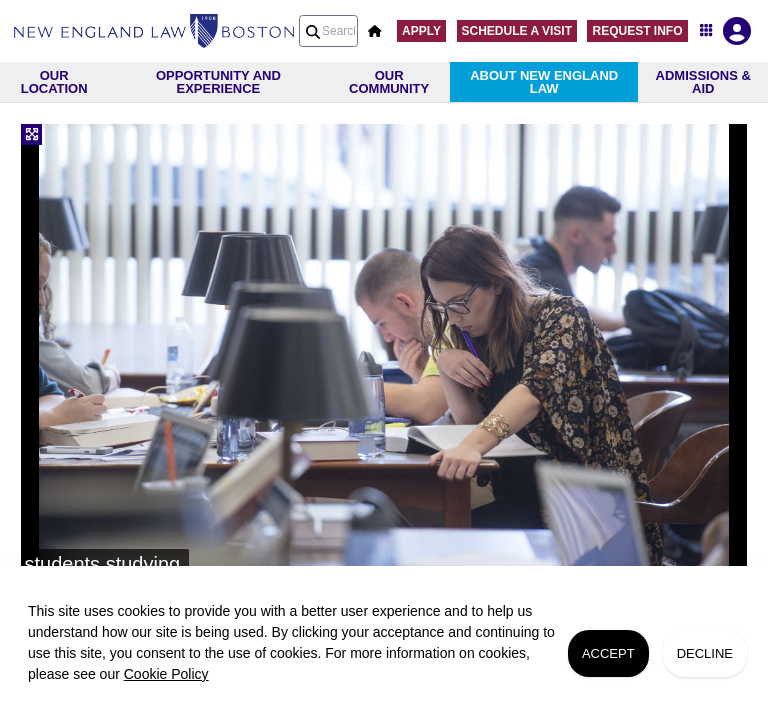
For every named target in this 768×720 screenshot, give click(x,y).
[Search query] (328, 31)
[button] (375, 31)
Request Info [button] (637, 31)
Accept (608, 653)
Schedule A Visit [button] (517, 31)
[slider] (384, 354)
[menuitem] (154, 31)
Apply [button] (421, 31)
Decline (705, 653)
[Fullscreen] (31, 134)
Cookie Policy (166, 674)
